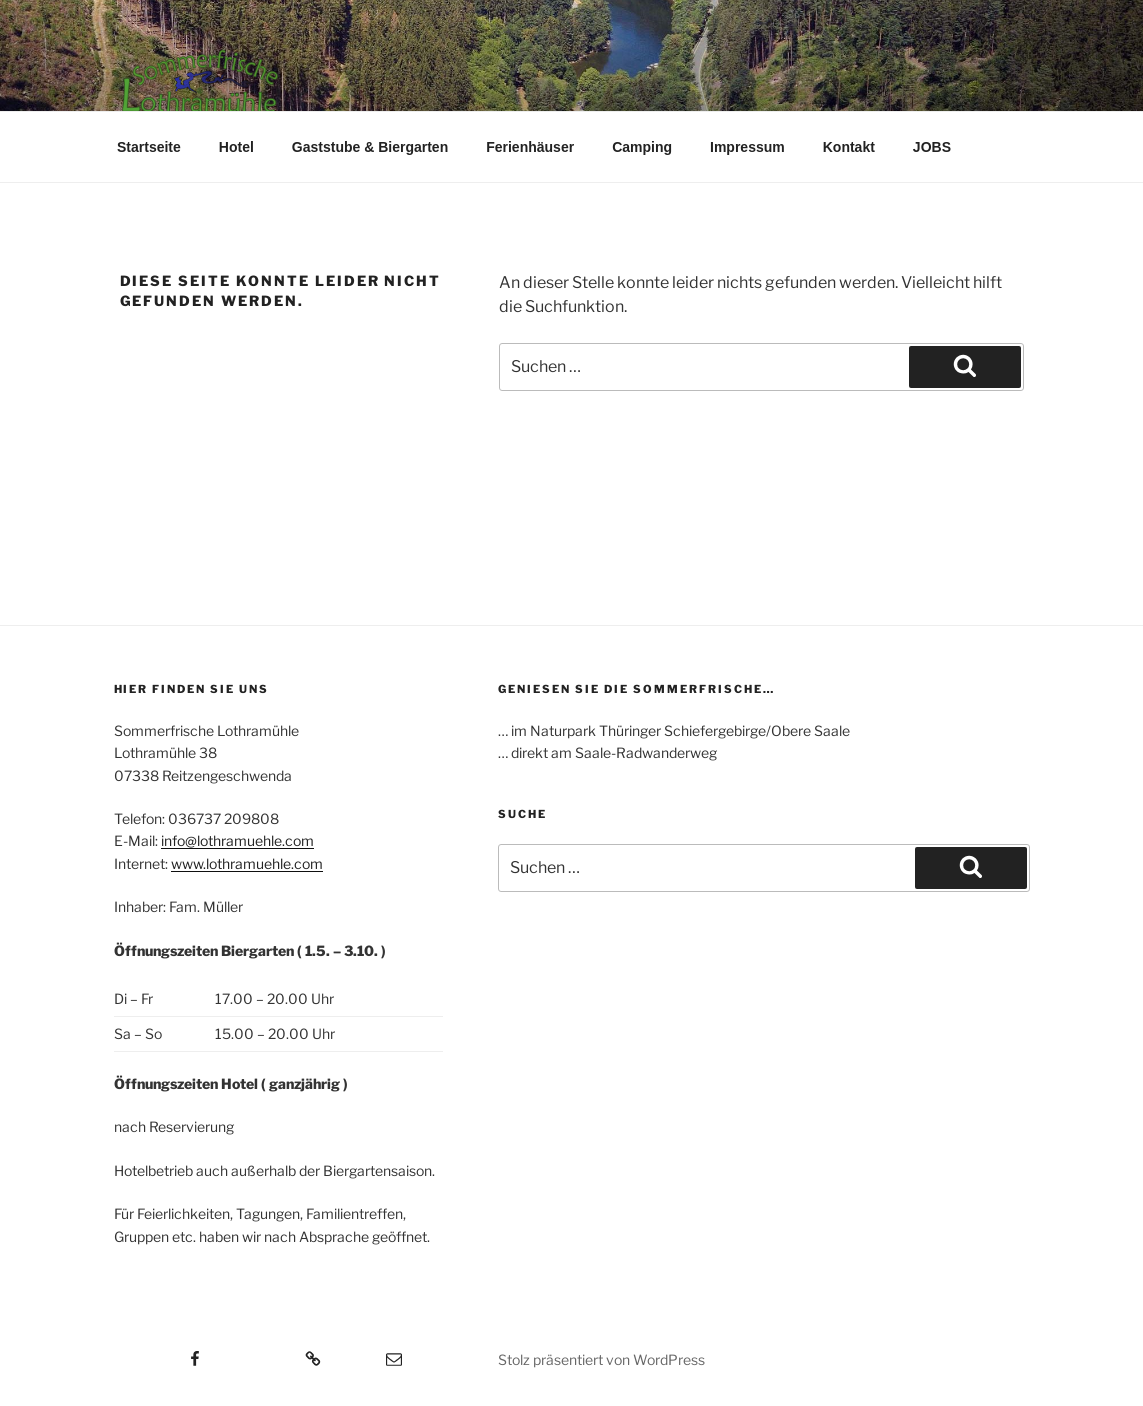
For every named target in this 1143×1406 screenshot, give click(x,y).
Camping (642, 147)
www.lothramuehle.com (247, 863)
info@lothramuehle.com (237, 840)
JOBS (932, 147)
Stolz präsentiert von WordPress (601, 1359)
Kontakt (849, 147)
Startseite (149, 147)
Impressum (747, 147)
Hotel (236, 147)
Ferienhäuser (530, 147)
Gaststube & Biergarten (370, 147)
